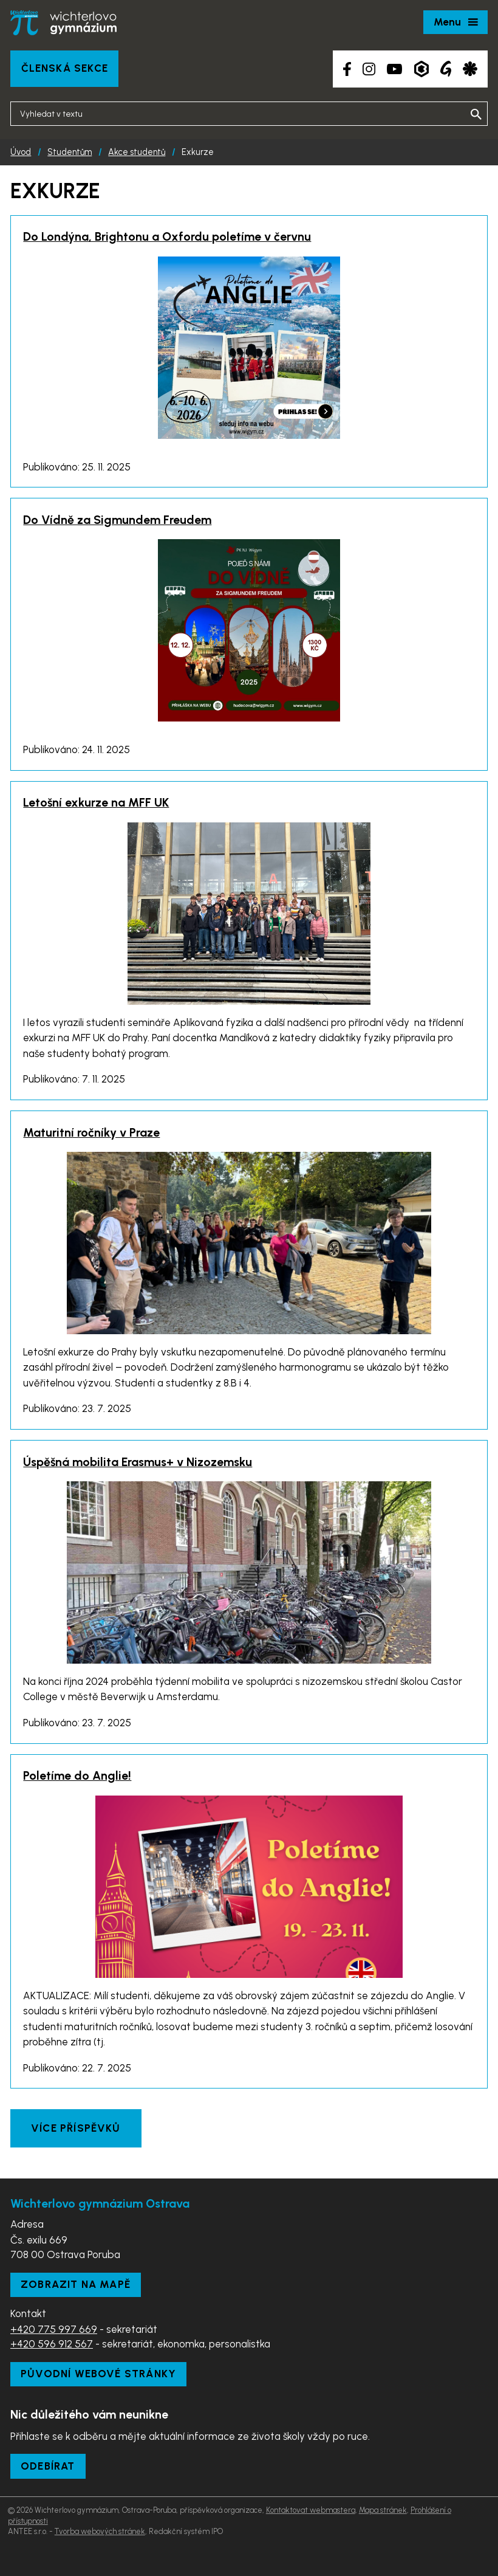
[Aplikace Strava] (470, 69)
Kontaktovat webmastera (310, 2510)
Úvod (20, 151)
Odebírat (48, 2466)
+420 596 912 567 (51, 2344)
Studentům (69, 151)
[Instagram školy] (369, 69)
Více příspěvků (76, 2128)
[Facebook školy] (347, 69)
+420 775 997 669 (53, 2329)
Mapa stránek (383, 2510)
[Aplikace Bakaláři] (421, 69)
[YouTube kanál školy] (394, 69)
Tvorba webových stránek (100, 2531)
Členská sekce (64, 68)
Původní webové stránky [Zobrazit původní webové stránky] (98, 2374)
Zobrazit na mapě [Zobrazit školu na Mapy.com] (76, 2284)
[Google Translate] (445, 69)
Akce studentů (136, 151)
